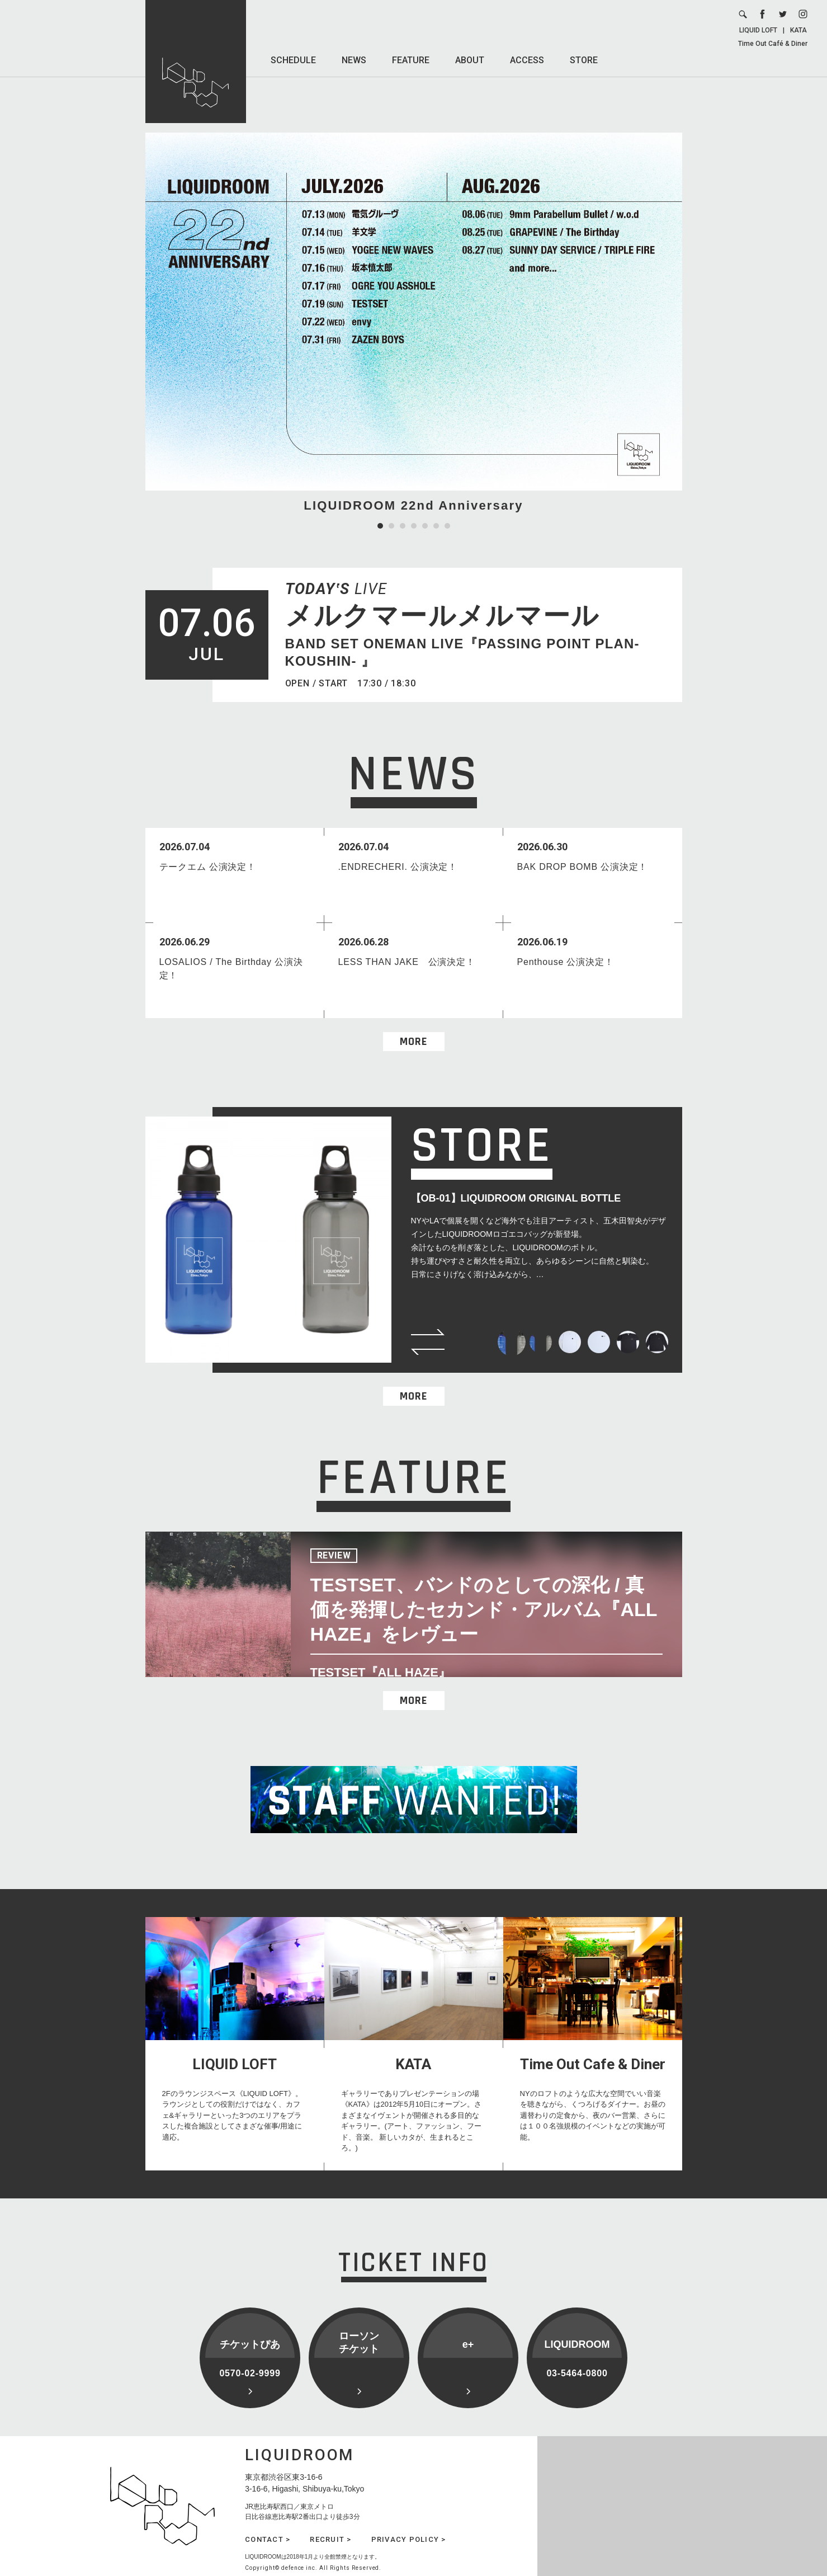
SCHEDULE (293, 60)
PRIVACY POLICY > (408, 2539)
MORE (413, 1041)
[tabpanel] (413, 324)
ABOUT (469, 60)
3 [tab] (402, 526)
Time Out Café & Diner (772, 44)
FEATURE (410, 60)
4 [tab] (414, 526)
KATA (798, 30)
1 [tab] (380, 526)
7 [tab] (447, 526)
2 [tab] (391, 526)
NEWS (354, 60)
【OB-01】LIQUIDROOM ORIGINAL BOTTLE (516, 1198)
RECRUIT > (330, 2539)
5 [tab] (425, 526)
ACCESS (527, 60)
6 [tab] (436, 526)
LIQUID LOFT (758, 30)
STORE (584, 60)
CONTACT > (267, 2539)
